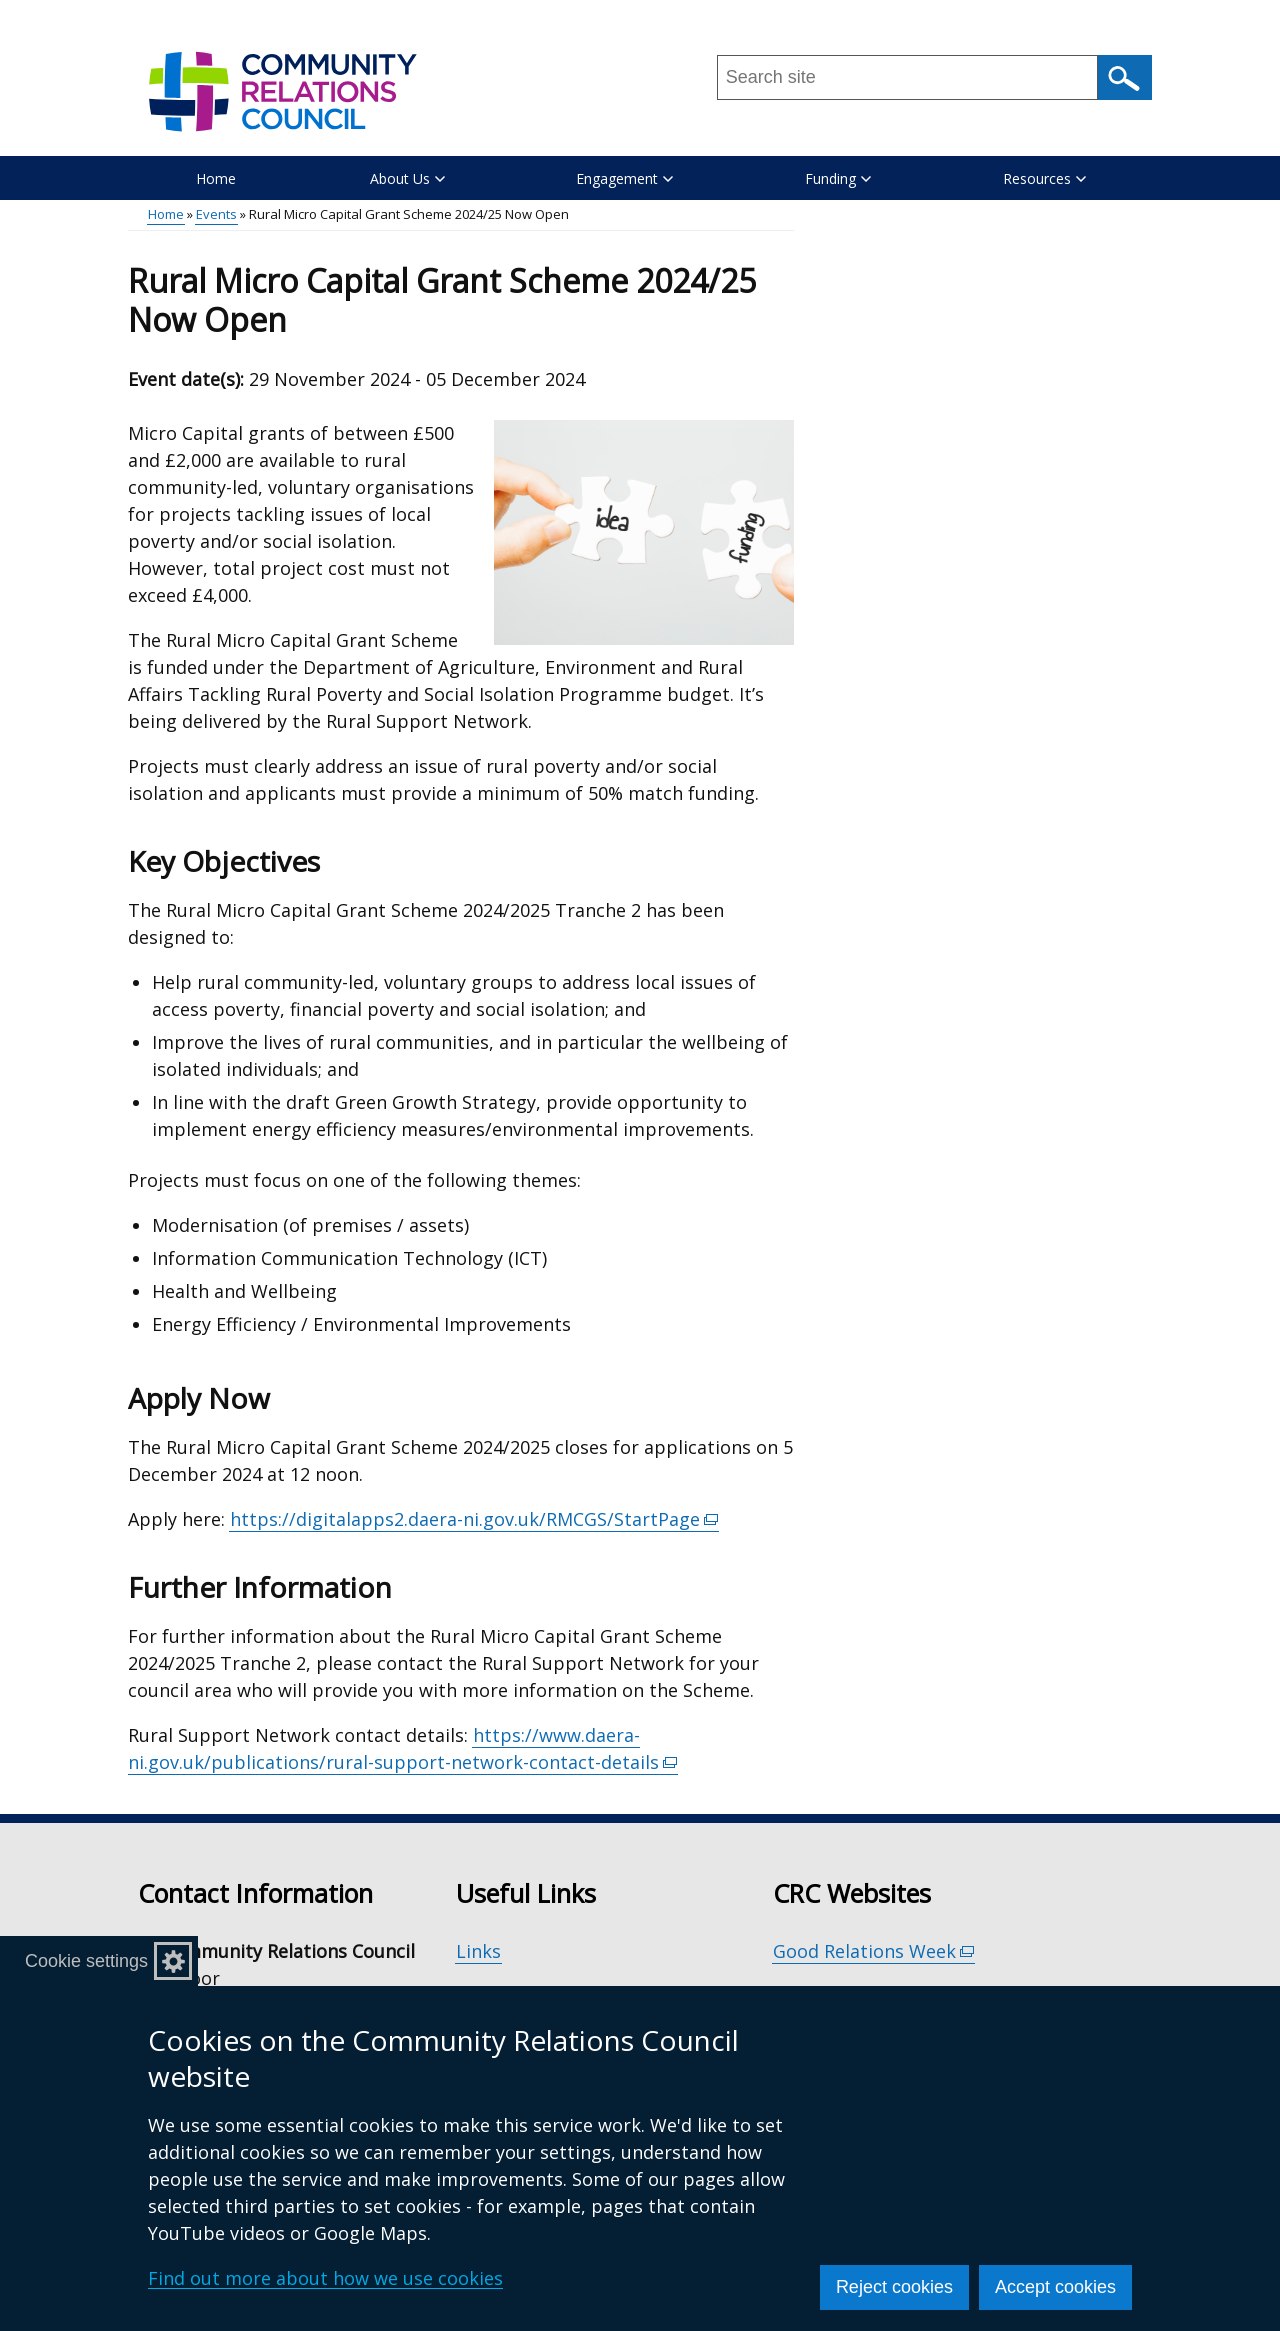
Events (216, 214)
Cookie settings (86, 1961)
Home (216, 178)
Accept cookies (1055, 2287)
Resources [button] (1044, 178)
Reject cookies (894, 2287)
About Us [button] (407, 178)
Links (478, 1951)
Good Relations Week (874, 1951)
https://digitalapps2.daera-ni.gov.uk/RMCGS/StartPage (474, 1519)
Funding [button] (838, 178)
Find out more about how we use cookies (325, 2278)
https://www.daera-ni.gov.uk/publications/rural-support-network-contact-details (403, 1749)
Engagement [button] (624, 178)
